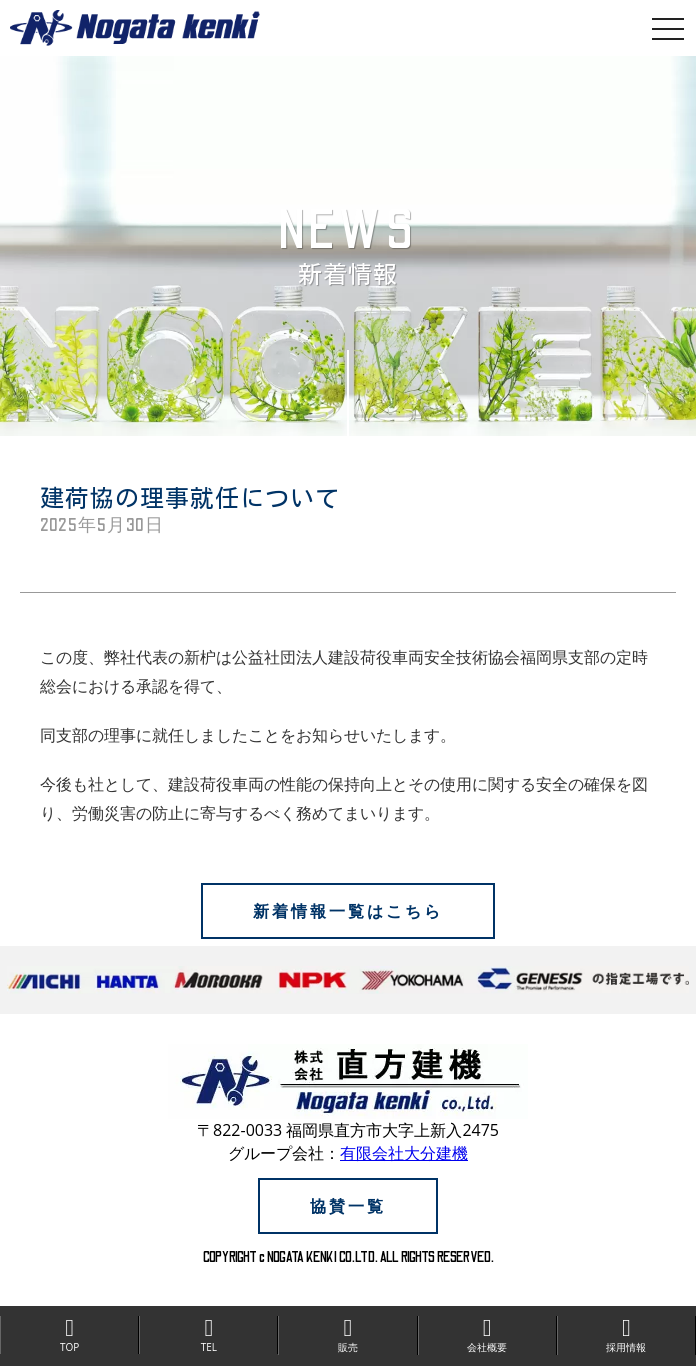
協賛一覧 (348, 1206)
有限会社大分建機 (404, 1153)
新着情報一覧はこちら (348, 911)
